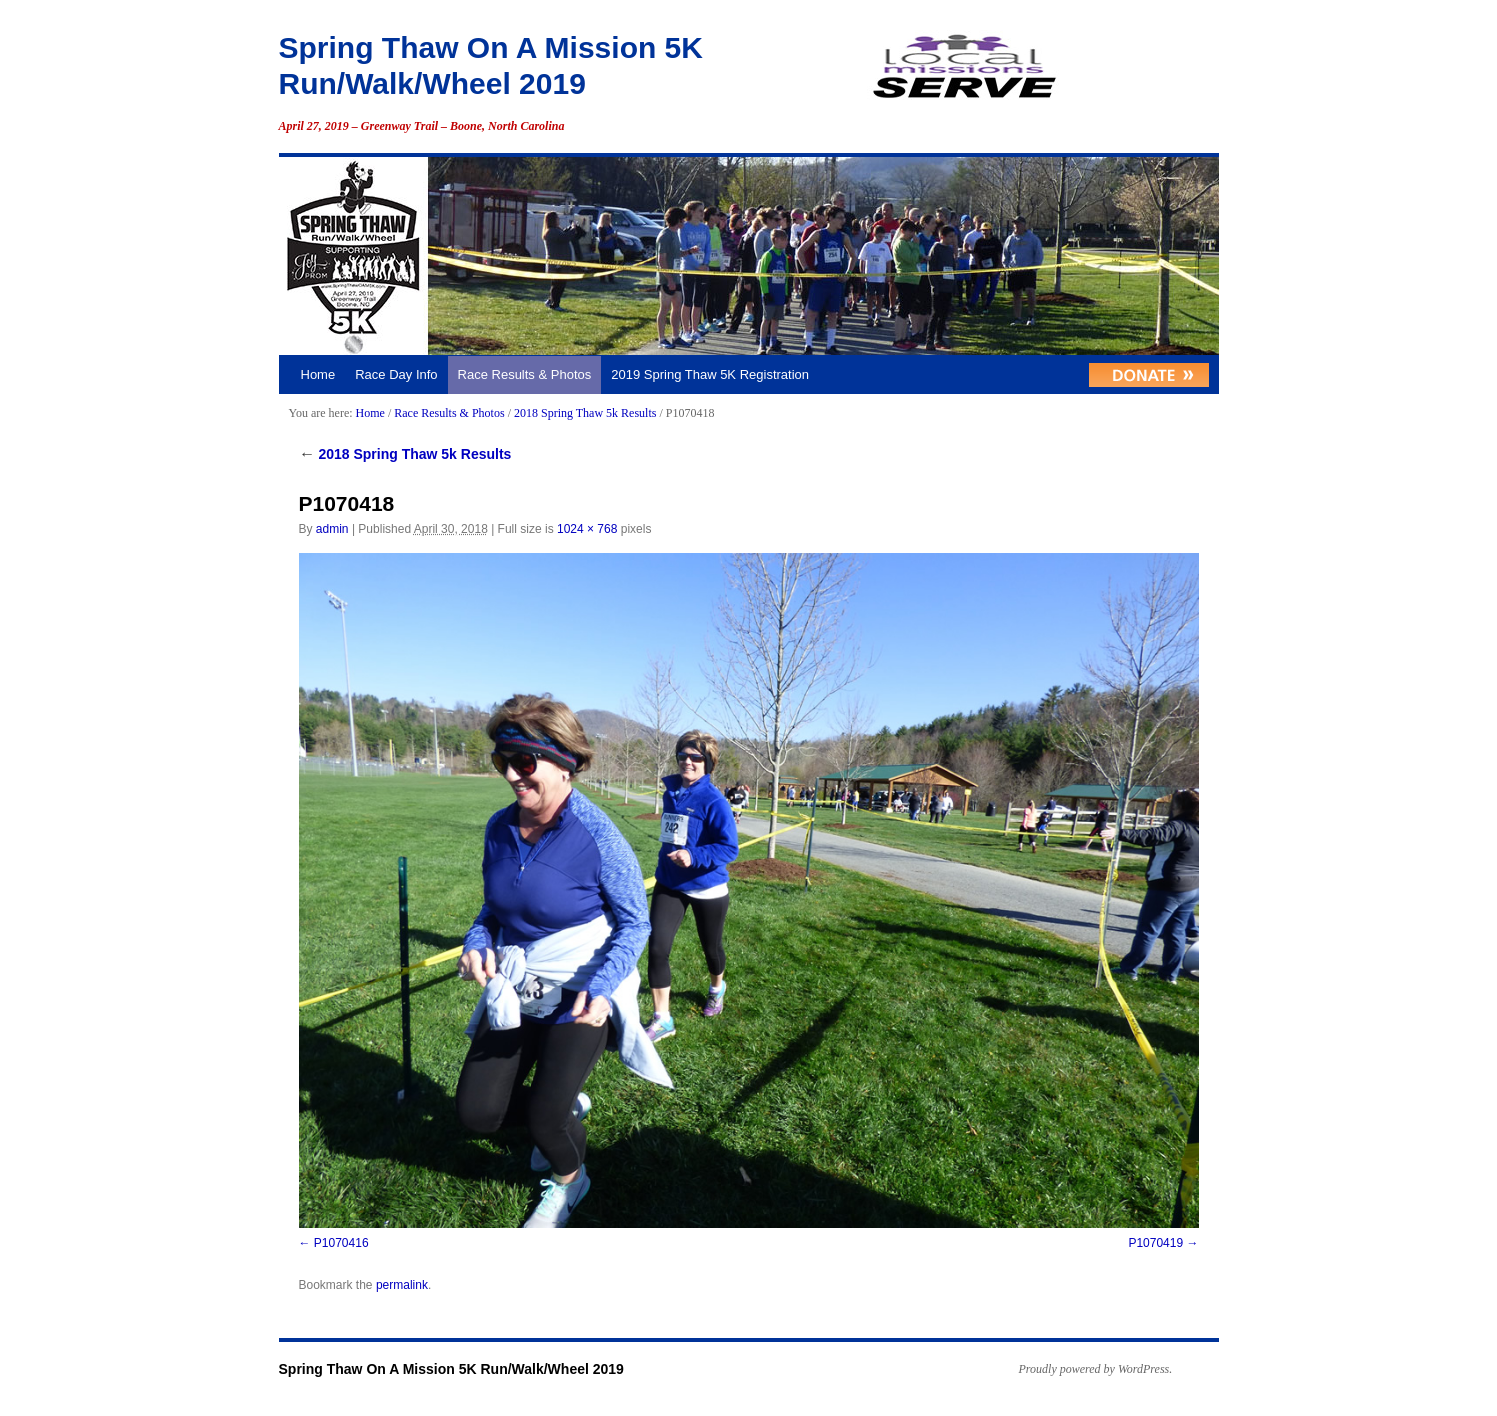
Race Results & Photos (525, 374)
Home (318, 374)
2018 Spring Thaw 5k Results (585, 413)
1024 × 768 (587, 529)
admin (332, 529)
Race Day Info (396, 374)
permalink (402, 1285)
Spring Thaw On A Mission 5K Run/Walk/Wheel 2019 (451, 1369)
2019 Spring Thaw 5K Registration (710, 374)
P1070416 (341, 1243)
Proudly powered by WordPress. (1096, 1369)
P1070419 (1155, 1243)
